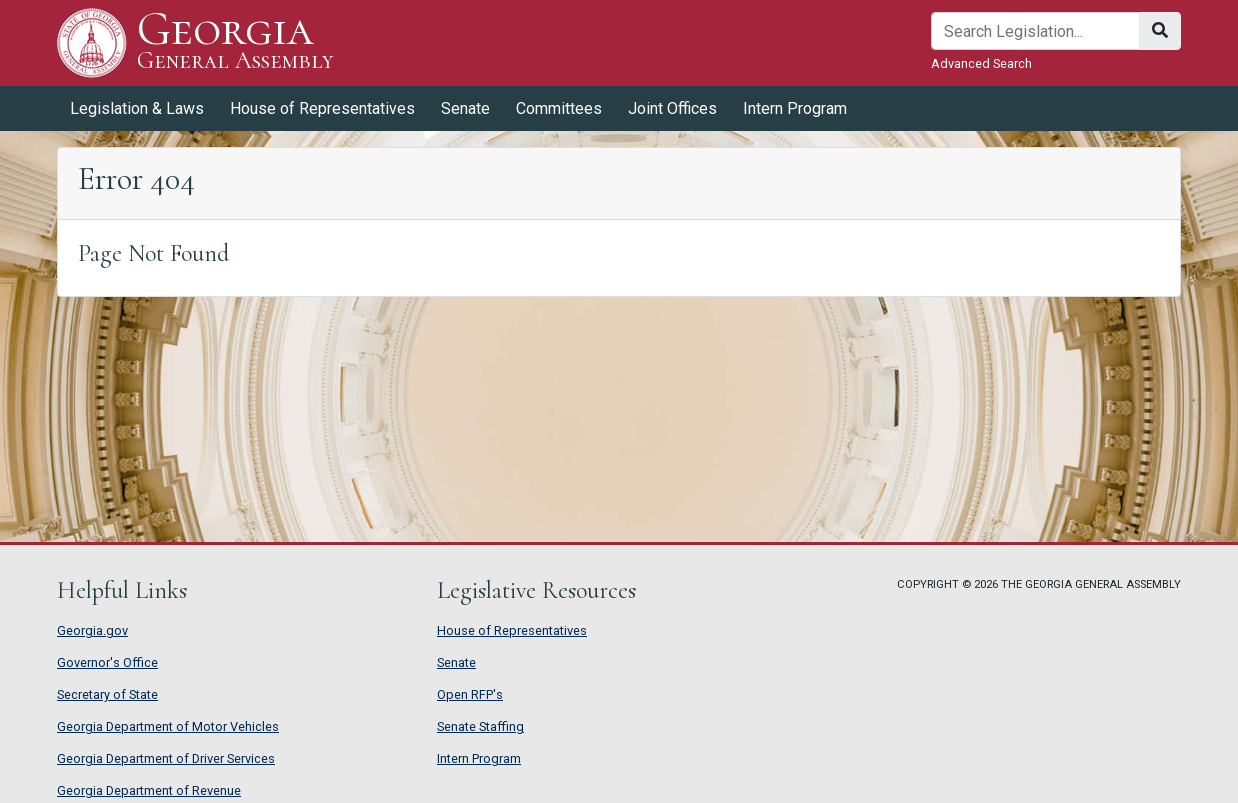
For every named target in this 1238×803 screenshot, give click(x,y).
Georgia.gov (92, 630)
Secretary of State (107, 694)
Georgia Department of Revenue (149, 790)
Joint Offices (672, 108)
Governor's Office (107, 662)
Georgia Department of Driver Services (166, 758)
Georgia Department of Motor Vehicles (168, 726)
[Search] (1035, 31)
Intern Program (795, 108)
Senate (465, 108)
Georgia (235, 42)
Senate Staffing (480, 726)
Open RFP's (470, 694)
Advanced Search (981, 63)
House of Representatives (322, 108)
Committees (559, 108)
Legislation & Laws (137, 108)
